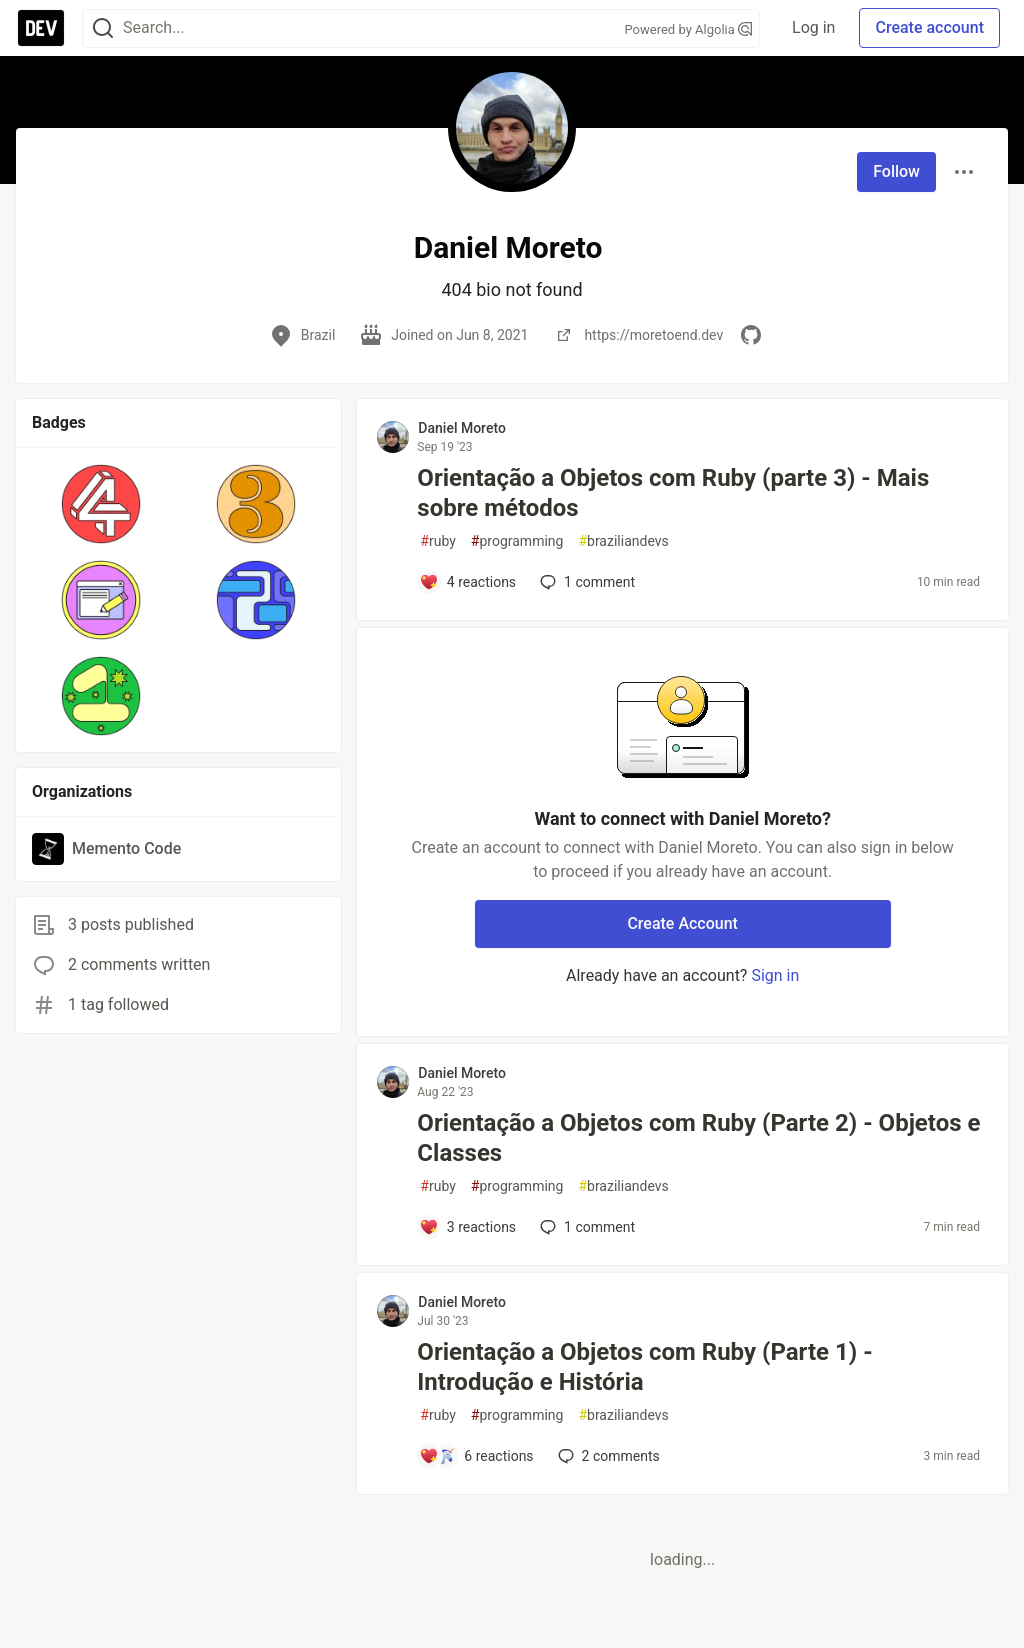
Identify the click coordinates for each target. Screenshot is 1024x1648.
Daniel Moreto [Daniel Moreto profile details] (462, 428)
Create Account (682, 923)
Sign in (775, 975)
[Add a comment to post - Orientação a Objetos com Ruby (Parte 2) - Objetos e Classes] (467, 1227)
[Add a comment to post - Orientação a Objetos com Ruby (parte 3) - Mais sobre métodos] (467, 582)
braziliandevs (623, 541)
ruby (438, 541)
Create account (929, 27)
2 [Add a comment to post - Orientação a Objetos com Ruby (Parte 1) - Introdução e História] (607, 1456)
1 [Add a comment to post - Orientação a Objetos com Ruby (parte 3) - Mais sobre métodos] (585, 582)
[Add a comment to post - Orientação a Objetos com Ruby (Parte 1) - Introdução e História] (476, 1456)
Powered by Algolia (689, 29)
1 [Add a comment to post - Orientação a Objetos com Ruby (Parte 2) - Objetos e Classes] (585, 1227)
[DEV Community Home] (41, 28)
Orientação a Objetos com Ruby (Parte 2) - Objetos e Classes (698, 1138)
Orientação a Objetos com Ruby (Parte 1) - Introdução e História (644, 1367)
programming (517, 541)
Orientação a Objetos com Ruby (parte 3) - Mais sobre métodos (673, 493)
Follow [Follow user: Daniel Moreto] (896, 171)
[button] (101, 504)
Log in (813, 27)
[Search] (103, 28)
